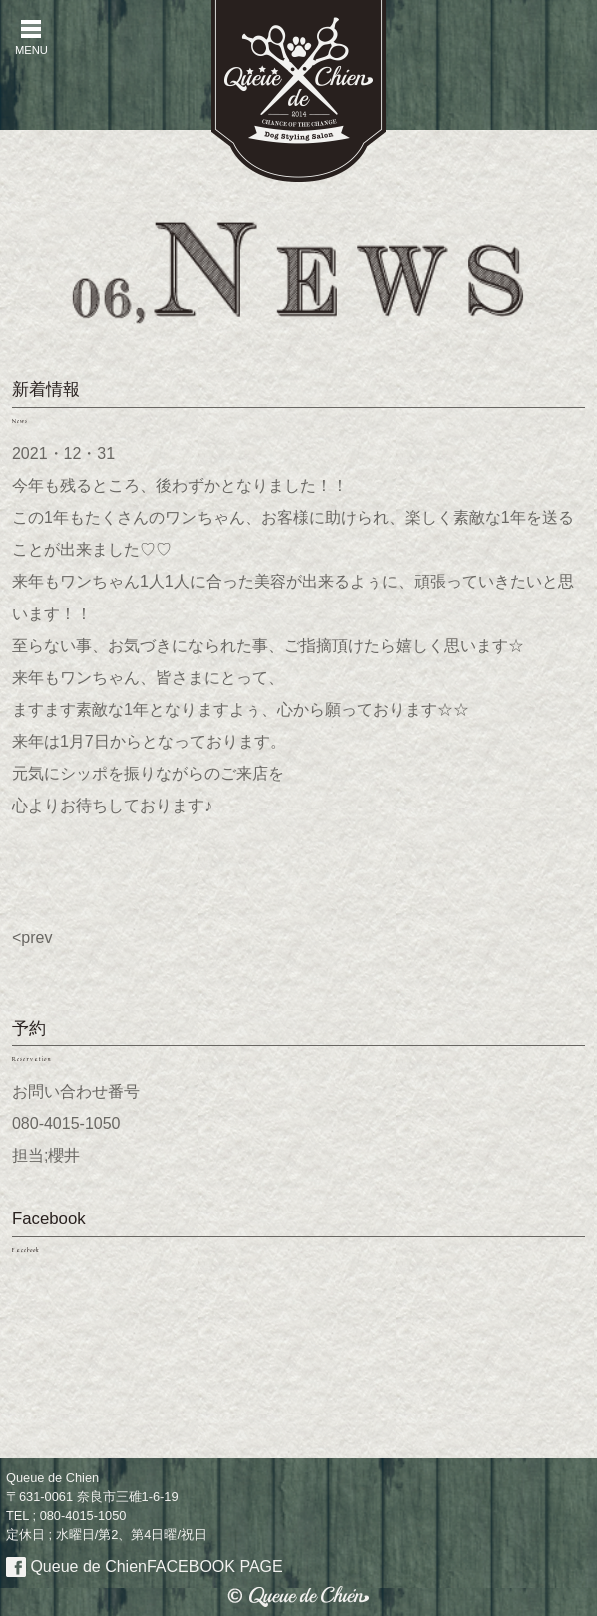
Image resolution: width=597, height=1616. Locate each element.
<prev (32, 937)
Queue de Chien (144, 1566)
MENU (31, 37)
